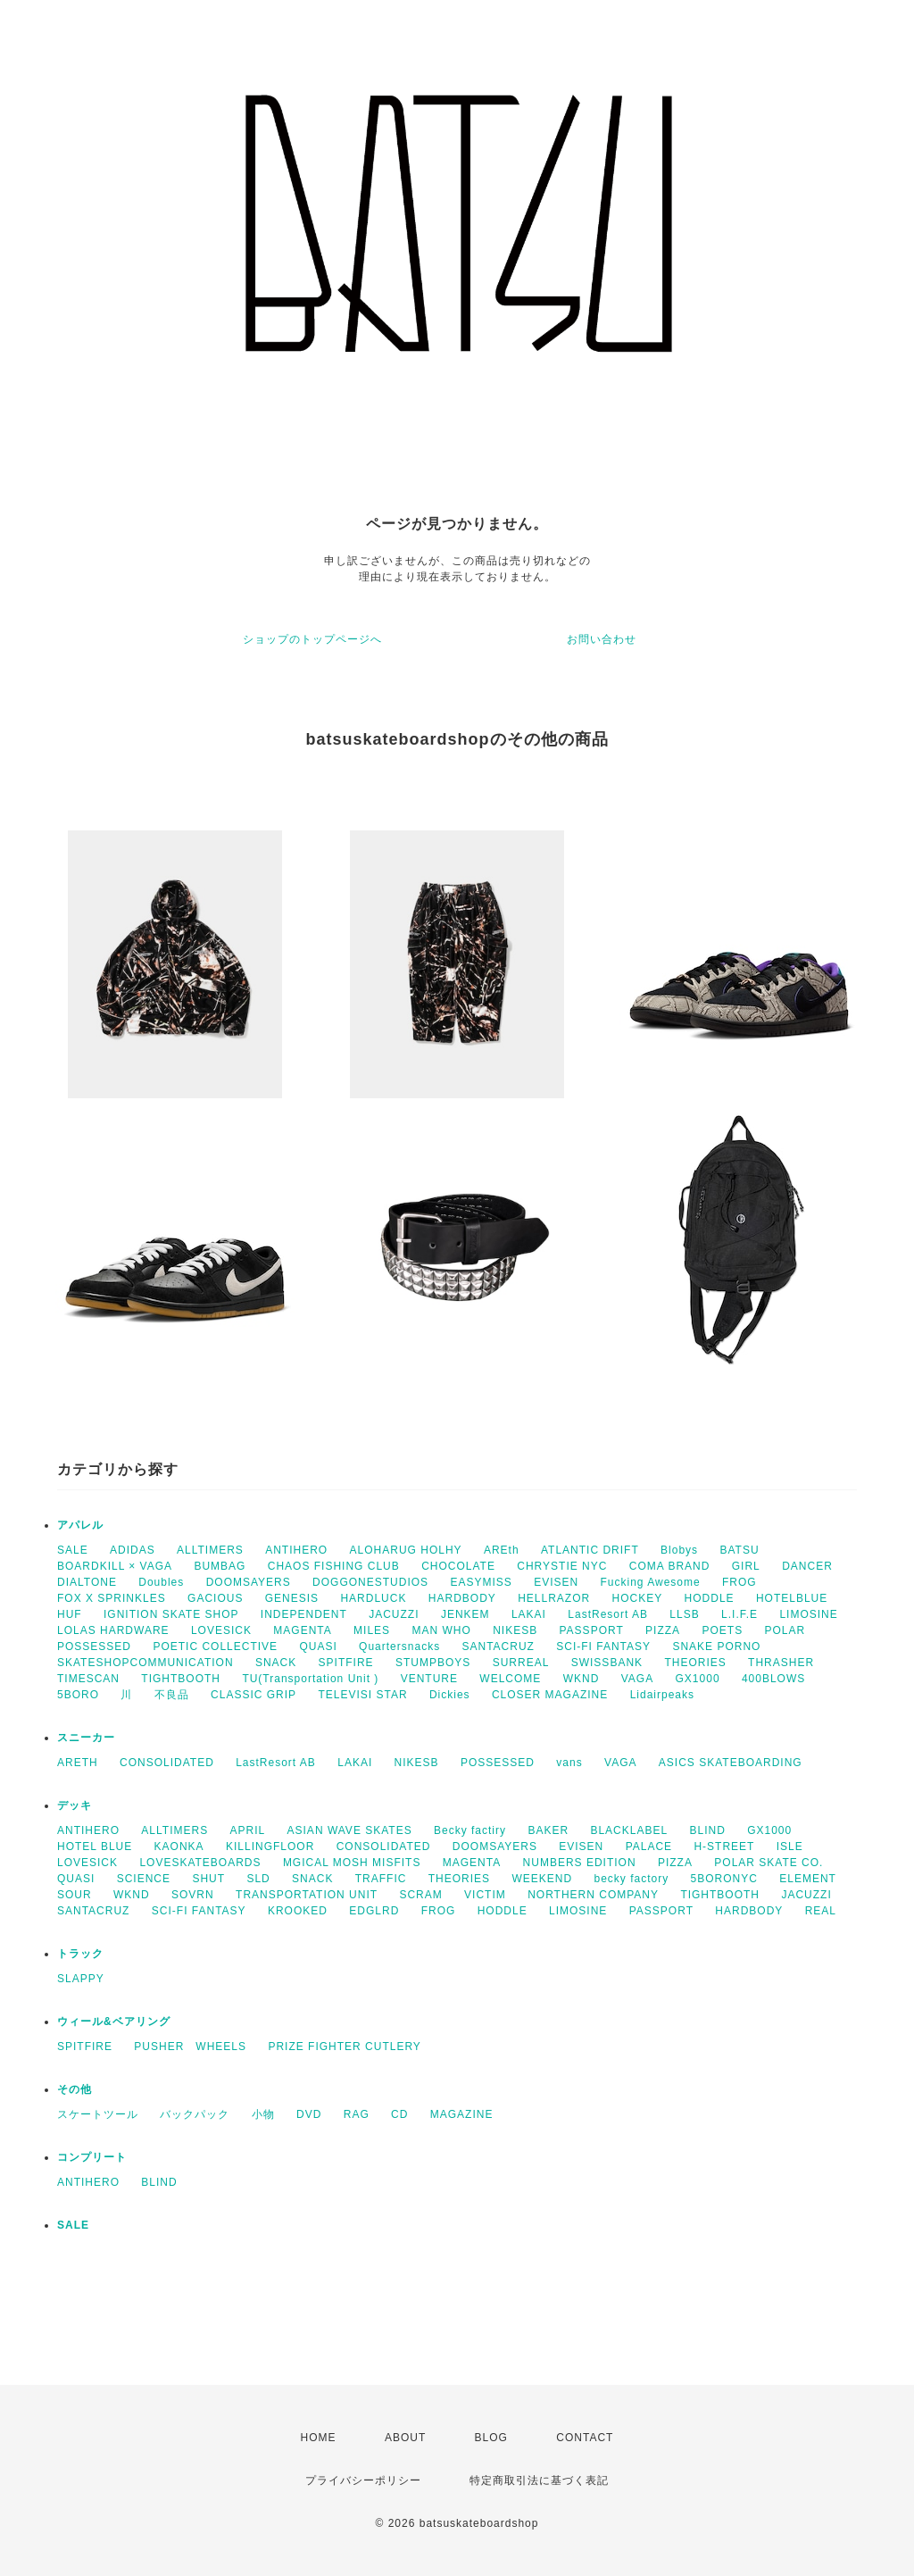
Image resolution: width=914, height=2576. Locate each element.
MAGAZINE (462, 2114)
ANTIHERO (296, 1550)
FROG (739, 1582)
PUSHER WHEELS (190, 2046)
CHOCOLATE (458, 1566)
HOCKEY (637, 1598)
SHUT (208, 1878)
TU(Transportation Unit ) (310, 1678)
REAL (820, 1911)
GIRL (746, 1566)
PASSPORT (592, 1630)
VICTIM (485, 1894)
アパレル (80, 1525)
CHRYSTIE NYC (562, 1566)
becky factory (631, 1878)
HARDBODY (462, 1598)
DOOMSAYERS (248, 1582)
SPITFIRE (346, 1662)
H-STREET (724, 1846)
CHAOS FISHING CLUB (334, 1566)
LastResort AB (608, 1614)
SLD (258, 1878)
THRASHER (781, 1662)
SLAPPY (80, 1978)
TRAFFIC (381, 1878)
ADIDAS (132, 1550)
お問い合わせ (601, 639)
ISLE (790, 1846)
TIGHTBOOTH (180, 1678)
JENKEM (465, 1614)
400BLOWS (773, 1678)
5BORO (78, 1694)
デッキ (74, 1805)
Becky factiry (470, 1830)
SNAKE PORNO (716, 1646)
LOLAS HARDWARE (113, 1630)
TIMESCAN (88, 1678)
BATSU (739, 1550)
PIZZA (662, 1630)
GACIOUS (215, 1598)
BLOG (491, 2437)
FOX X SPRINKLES (111, 1598)
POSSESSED (94, 1646)
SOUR (74, 1894)
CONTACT (584, 2437)
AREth (501, 1550)
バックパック (194, 2114)
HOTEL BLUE (94, 1846)
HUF (69, 1614)
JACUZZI (394, 1614)
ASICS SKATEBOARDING (730, 1762)
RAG (357, 2114)
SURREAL (521, 1662)
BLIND (707, 1830)
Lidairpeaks (662, 1694)
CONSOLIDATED (167, 1762)
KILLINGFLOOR (270, 1846)
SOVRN (192, 1894)
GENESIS (292, 1598)
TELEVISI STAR (362, 1694)
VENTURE (429, 1678)
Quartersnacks (399, 1646)
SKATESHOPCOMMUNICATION (145, 1662)
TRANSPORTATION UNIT (307, 1894)
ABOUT (405, 2437)
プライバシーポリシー (363, 2480)
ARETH (77, 1762)
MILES (371, 1630)
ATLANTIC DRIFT (590, 1550)
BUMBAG (219, 1566)
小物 (263, 2114)
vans (569, 1762)
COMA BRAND (669, 1566)
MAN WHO (440, 1630)
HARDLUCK (373, 1598)
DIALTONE (87, 1582)
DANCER (807, 1566)
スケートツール (97, 2114)
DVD (308, 2114)
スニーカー (86, 1737)
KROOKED (298, 1911)
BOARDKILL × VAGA (114, 1566)
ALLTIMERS (210, 1550)
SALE (72, 1550)
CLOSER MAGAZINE (550, 1694)
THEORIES (695, 1662)
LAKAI (528, 1614)
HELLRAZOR (554, 1598)
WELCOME (510, 1678)
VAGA (637, 1678)
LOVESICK (221, 1630)
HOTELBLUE (791, 1598)
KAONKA (179, 1846)
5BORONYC (724, 1878)
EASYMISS (480, 1582)
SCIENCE (143, 1878)
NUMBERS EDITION (579, 1862)
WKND (581, 1678)
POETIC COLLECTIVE (215, 1646)
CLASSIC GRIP (253, 1694)
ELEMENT (807, 1878)
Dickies (449, 1694)
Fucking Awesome (651, 1582)
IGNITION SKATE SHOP (171, 1614)
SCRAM (420, 1894)
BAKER (548, 1830)
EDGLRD (374, 1911)
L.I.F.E (739, 1614)
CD (399, 2114)
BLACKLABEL (629, 1830)
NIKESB (515, 1630)
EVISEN (556, 1582)
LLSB (684, 1614)
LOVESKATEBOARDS (200, 1862)
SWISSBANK (607, 1662)
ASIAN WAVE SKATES (349, 1830)
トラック (80, 1953)
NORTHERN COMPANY (593, 1894)
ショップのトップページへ (312, 639)
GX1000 (698, 1678)
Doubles (161, 1582)
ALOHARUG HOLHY (406, 1550)
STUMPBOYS (432, 1662)
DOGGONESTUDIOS (370, 1582)
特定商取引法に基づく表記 (539, 2480)
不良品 (171, 1694)
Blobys (679, 1550)
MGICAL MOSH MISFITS (352, 1862)
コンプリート (92, 2157)
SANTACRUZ (497, 1646)
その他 (74, 2089)
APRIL (248, 1830)
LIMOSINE (808, 1614)
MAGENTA (302, 1630)
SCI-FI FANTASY (603, 1646)
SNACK (275, 1662)
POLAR (784, 1630)
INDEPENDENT (304, 1614)
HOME (319, 2437)
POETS (722, 1630)
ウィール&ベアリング (113, 2021)
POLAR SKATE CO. (768, 1862)
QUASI (318, 1646)
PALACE (649, 1846)
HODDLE (710, 1598)
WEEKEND (541, 1878)
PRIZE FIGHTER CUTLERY (350, 2046)
